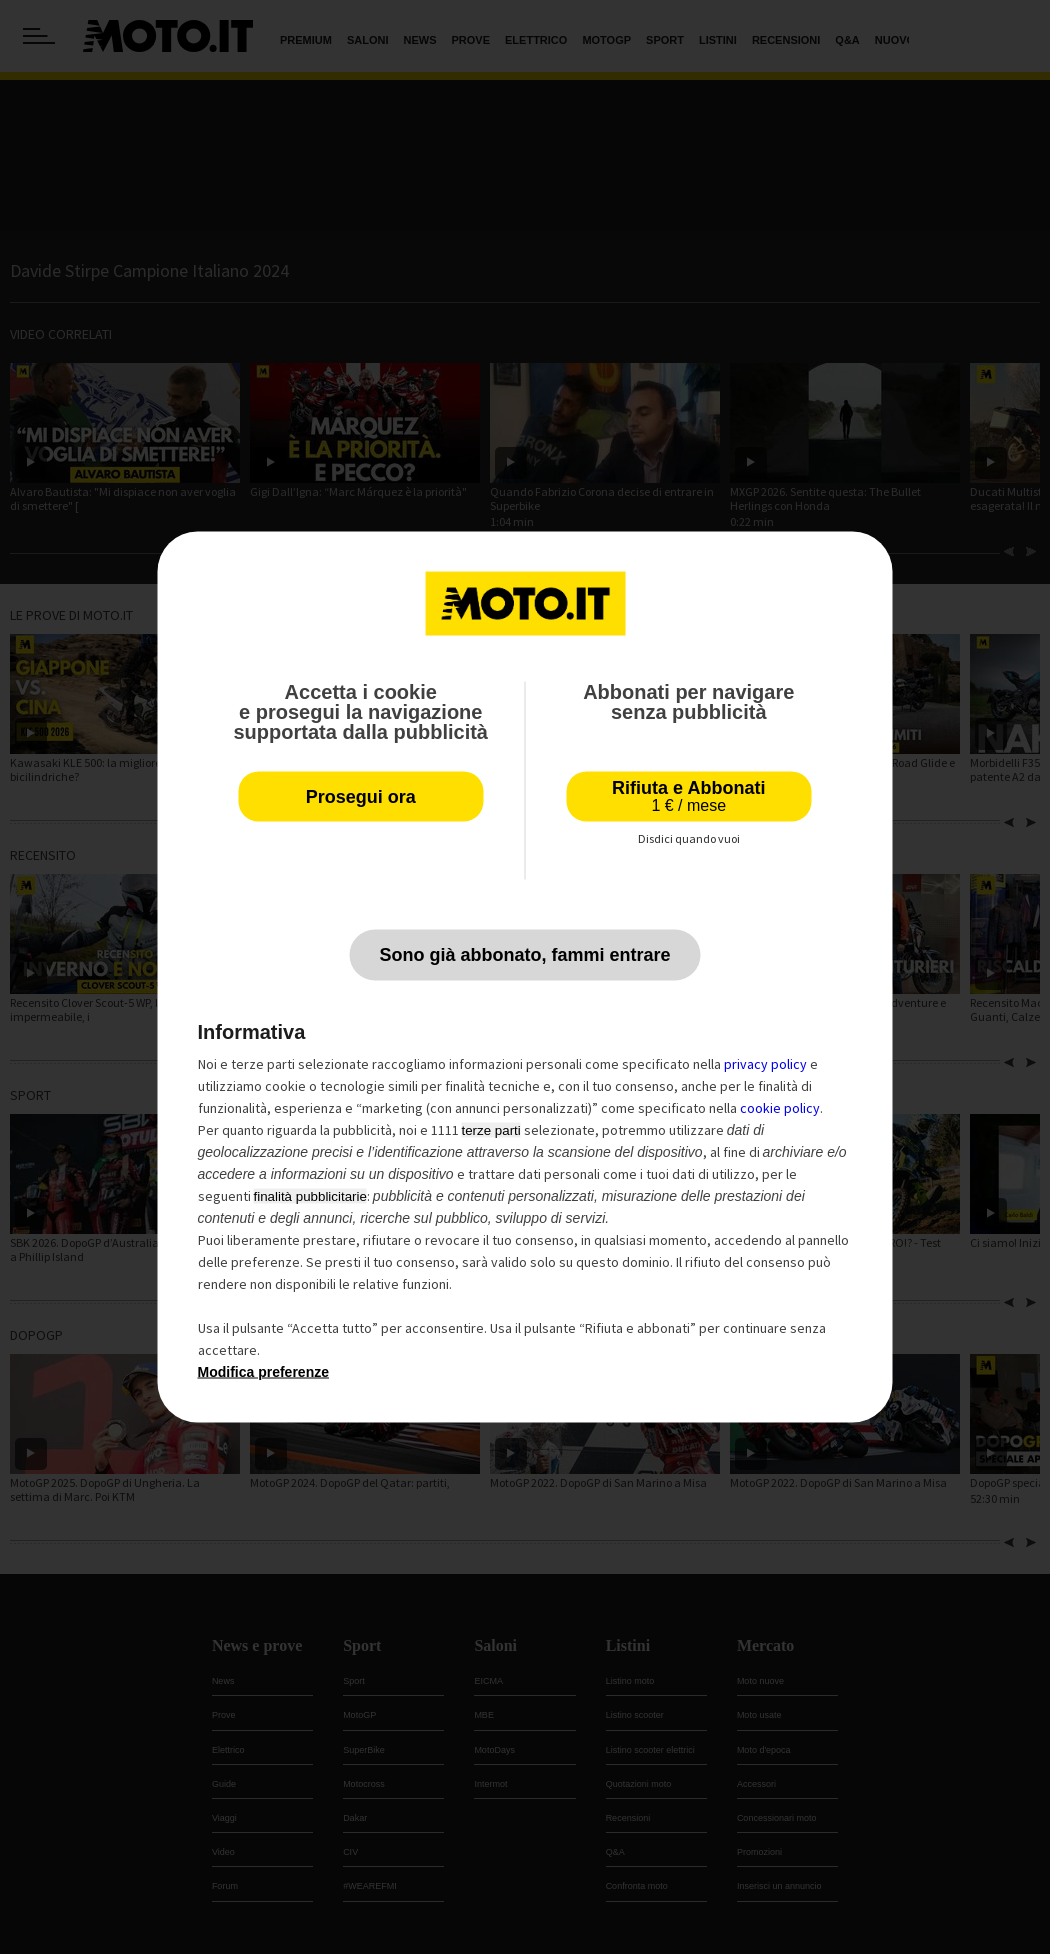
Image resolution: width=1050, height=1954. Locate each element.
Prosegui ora (361, 797)
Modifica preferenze (263, 1372)
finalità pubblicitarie (310, 1196)
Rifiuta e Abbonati (688, 796)
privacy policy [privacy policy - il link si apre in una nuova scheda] (765, 1064)
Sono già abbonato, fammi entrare (524, 955)
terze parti (491, 1130)
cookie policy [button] (780, 1108)
